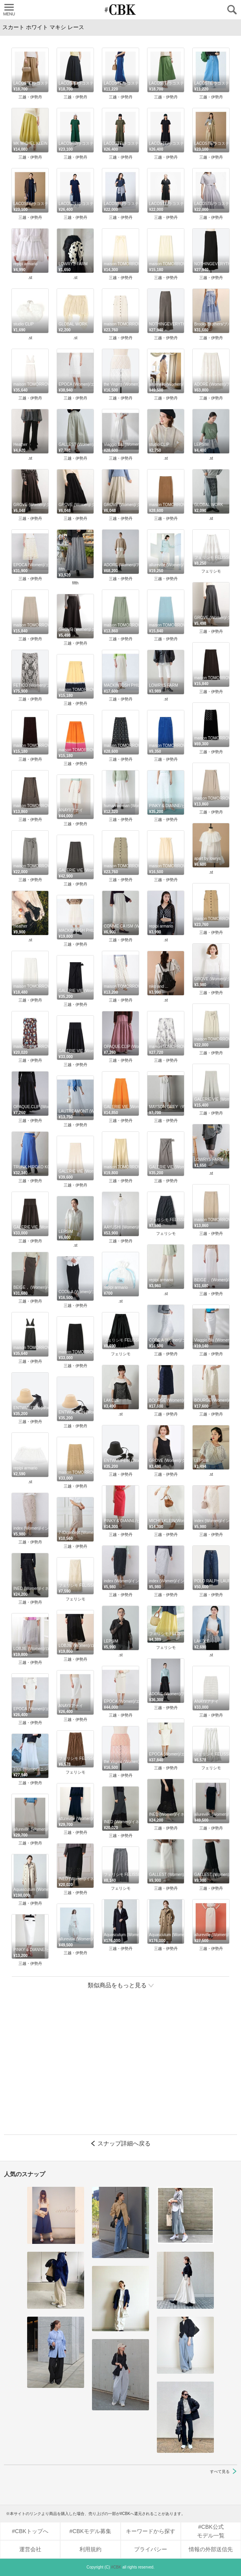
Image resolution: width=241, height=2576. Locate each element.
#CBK (116, 2567)
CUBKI (121, 9)
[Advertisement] (120, 2069)
